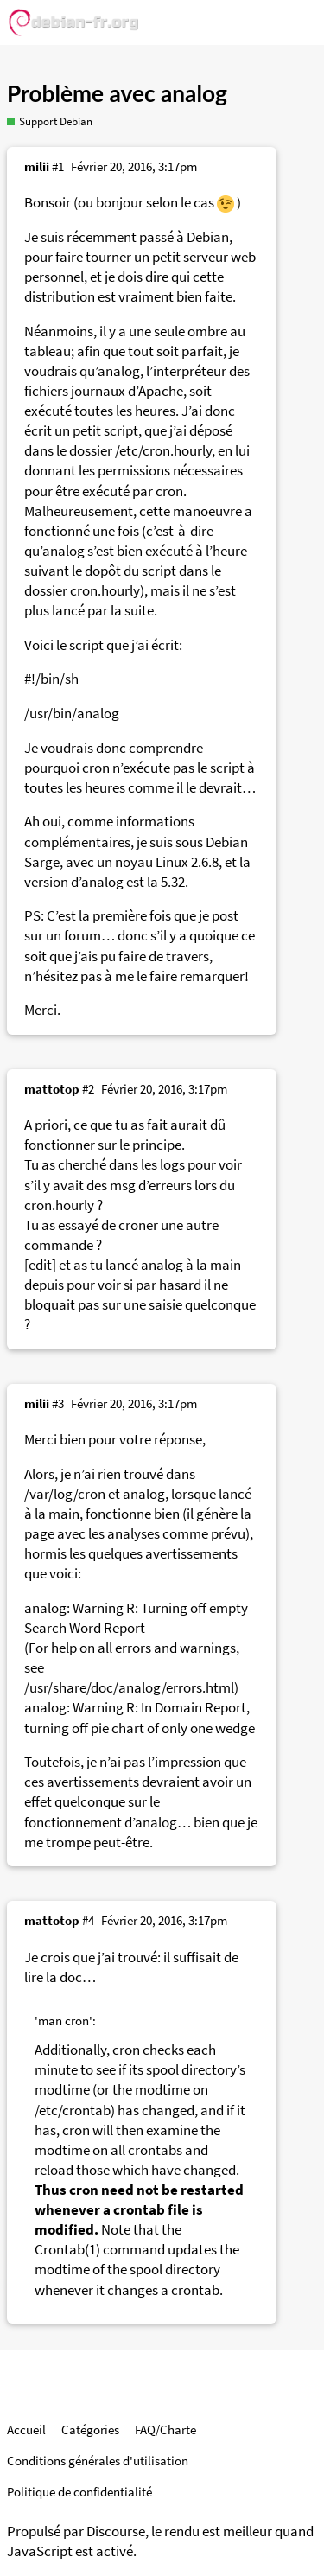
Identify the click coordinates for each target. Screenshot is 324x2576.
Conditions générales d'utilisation (97, 2460)
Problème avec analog (117, 93)
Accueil (26, 2429)
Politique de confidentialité (79, 2492)
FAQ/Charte (165, 2429)
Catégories (90, 2429)
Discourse (115, 2531)
